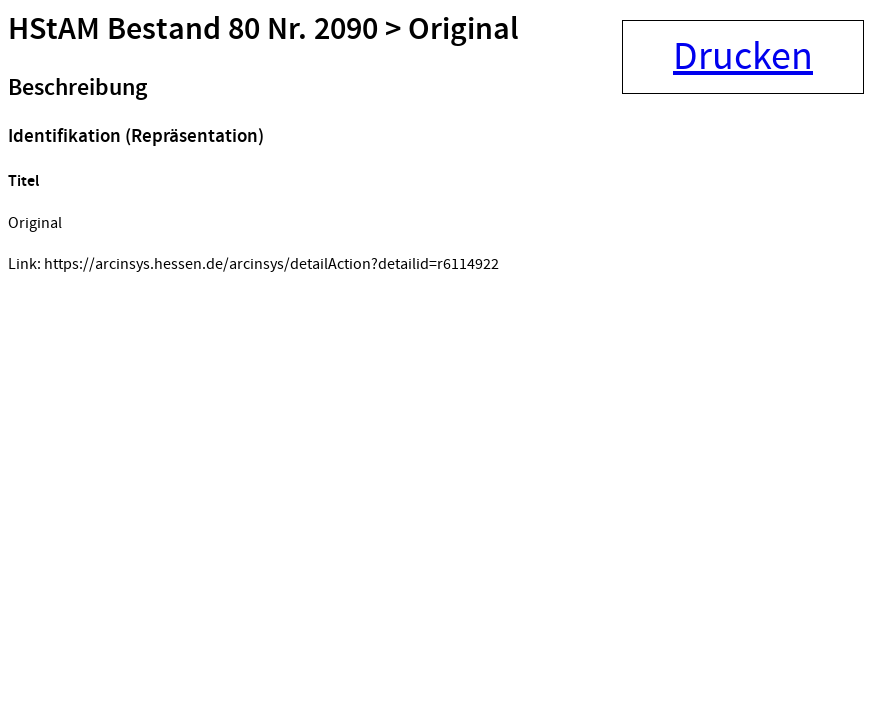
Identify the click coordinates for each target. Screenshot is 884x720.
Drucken (743, 57)
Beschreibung (77, 88)
